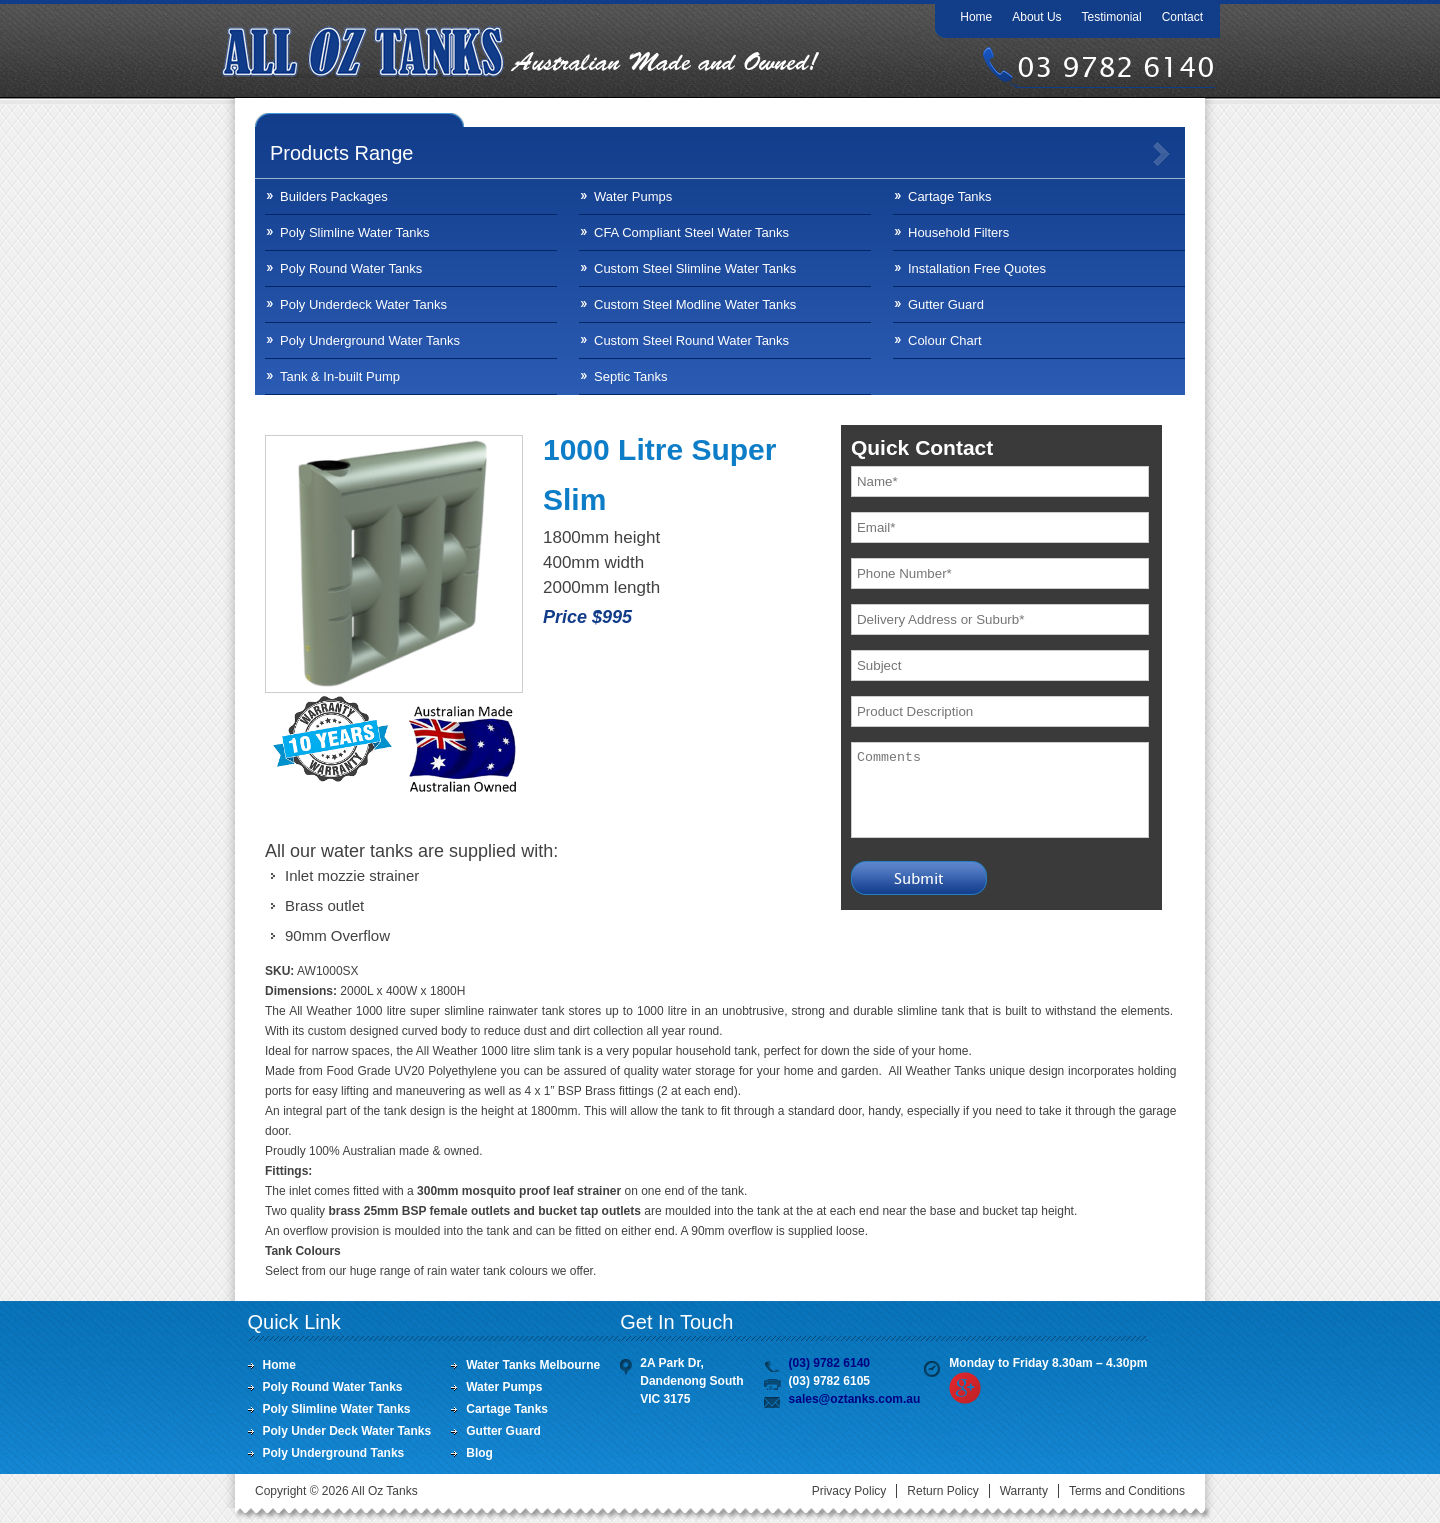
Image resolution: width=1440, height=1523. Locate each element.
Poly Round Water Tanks (351, 268)
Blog (479, 1453)
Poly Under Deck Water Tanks (347, 1431)
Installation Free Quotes (977, 268)
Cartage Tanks (950, 196)
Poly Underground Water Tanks (370, 340)
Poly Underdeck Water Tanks (363, 304)
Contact (1182, 17)
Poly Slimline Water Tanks (355, 232)
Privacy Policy (849, 1491)
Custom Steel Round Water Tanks (691, 340)
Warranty (1024, 1491)
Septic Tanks (630, 376)
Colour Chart (945, 340)
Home (976, 17)
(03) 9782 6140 (829, 1363)
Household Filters (958, 232)
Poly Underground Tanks (334, 1453)
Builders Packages (334, 196)
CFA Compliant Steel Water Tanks (691, 232)
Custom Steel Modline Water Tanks (695, 304)
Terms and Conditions (1127, 1491)
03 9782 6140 (1116, 67)
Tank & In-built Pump (340, 376)
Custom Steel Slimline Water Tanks (695, 268)
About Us (1036, 17)
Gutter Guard (946, 304)
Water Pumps (633, 196)
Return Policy (942, 1491)
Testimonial (1112, 17)
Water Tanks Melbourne (533, 1365)
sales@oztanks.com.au (855, 1399)
